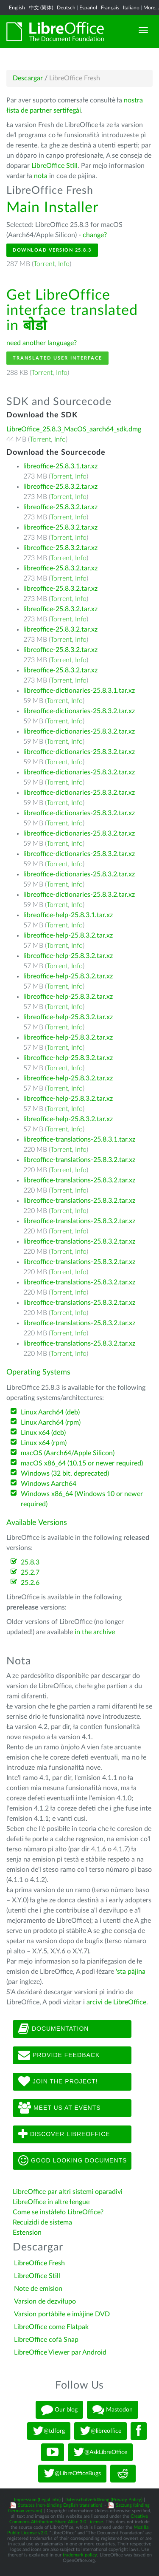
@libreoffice (100, 2431)
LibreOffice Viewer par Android (60, 2352)
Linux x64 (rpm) (44, 1443)
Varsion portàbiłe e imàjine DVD (62, 2314)
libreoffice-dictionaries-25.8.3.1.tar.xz (79, 690)
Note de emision (38, 2288)
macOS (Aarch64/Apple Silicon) (67, 1453)
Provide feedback (59, 2055)
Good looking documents (72, 2161)
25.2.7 (30, 1572)
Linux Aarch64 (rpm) (51, 1422)
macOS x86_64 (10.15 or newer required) (82, 1463)
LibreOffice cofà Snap (46, 2339)
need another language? (41, 343)
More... (151, 7)
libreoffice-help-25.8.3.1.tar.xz (68, 915)
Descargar (28, 78)
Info (64, 264)
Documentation (53, 2029)
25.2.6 (30, 1582)
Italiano (131, 7)
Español (88, 7)
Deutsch (66, 7)
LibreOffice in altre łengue (51, 2202)
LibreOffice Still (54, 165)
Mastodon (112, 2410)
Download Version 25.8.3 (52, 250)
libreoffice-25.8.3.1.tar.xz (60, 466)
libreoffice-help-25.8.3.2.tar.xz (68, 935)
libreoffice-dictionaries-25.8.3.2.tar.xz (79, 711)
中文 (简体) (41, 7)
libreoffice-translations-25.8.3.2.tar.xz (79, 1159)
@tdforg (49, 2431)
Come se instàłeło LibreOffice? (58, 2212)
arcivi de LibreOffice (116, 2002)
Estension (27, 2232)
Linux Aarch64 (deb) (50, 1412)
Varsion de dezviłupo (45, 2301)
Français (110, 7)
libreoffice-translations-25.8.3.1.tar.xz (79, 1139)
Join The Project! (58, 2082)
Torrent (44, 264)
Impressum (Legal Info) (37, 2499)
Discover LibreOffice (64, 2134)
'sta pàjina (130, 1971)
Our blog (59, 2410)
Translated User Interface (57, 358)
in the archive (95, 1632)
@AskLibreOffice (100, 2452)
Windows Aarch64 (48, 1483)
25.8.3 (30, 1562)
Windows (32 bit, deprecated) (65, 1473)
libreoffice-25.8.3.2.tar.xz (60, 486)
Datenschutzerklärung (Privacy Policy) (103, 2499)
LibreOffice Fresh (39, 2263)
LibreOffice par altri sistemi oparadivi (68, 2191)
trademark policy (80, 2555)
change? (95, 235)
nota (40, 176)
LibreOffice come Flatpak (51, 2327)
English (17, 7)
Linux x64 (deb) (43, 1432)
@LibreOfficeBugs (72, 2474)
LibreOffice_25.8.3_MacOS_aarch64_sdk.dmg (73, 429)
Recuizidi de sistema (42, 2222)
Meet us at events (59, 2108)
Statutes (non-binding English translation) (60, 2505)
